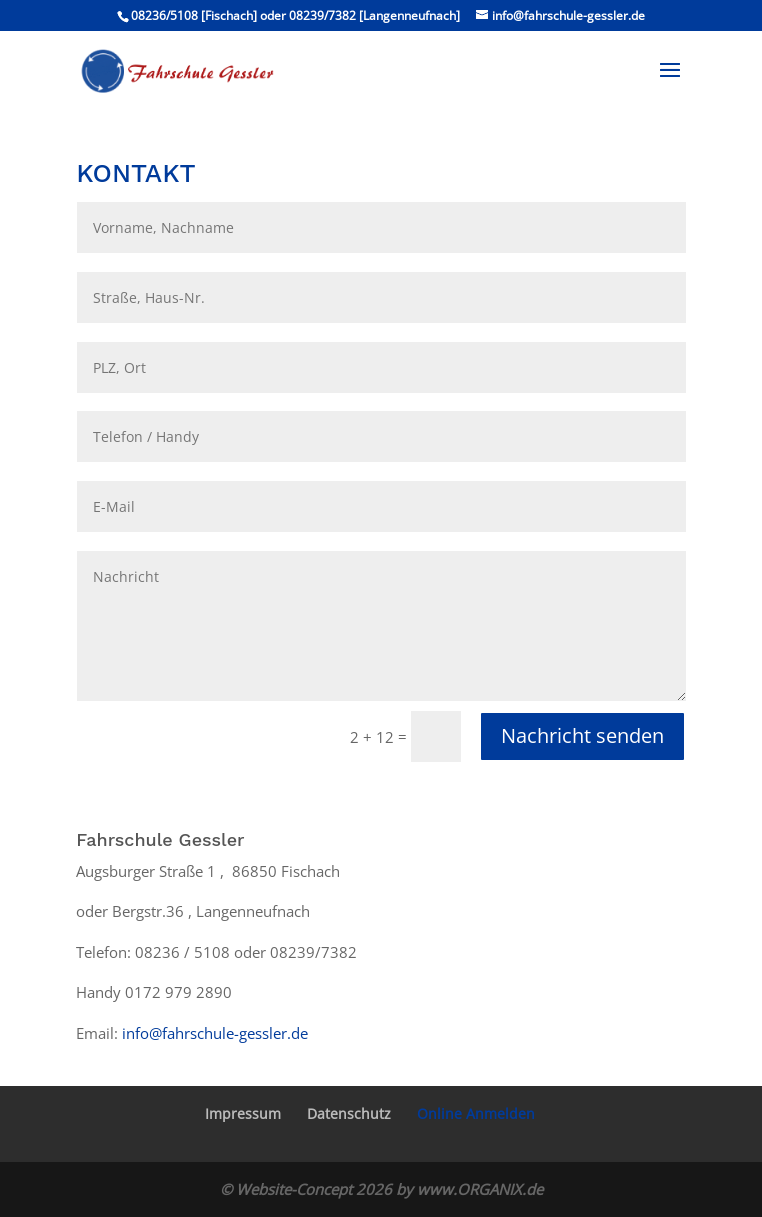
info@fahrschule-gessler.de (215, 1033)
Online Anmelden (476, 1113)
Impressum (243, 1113)
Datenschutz (349, 1113)
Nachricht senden (582, 735)
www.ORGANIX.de (480, 1189)
